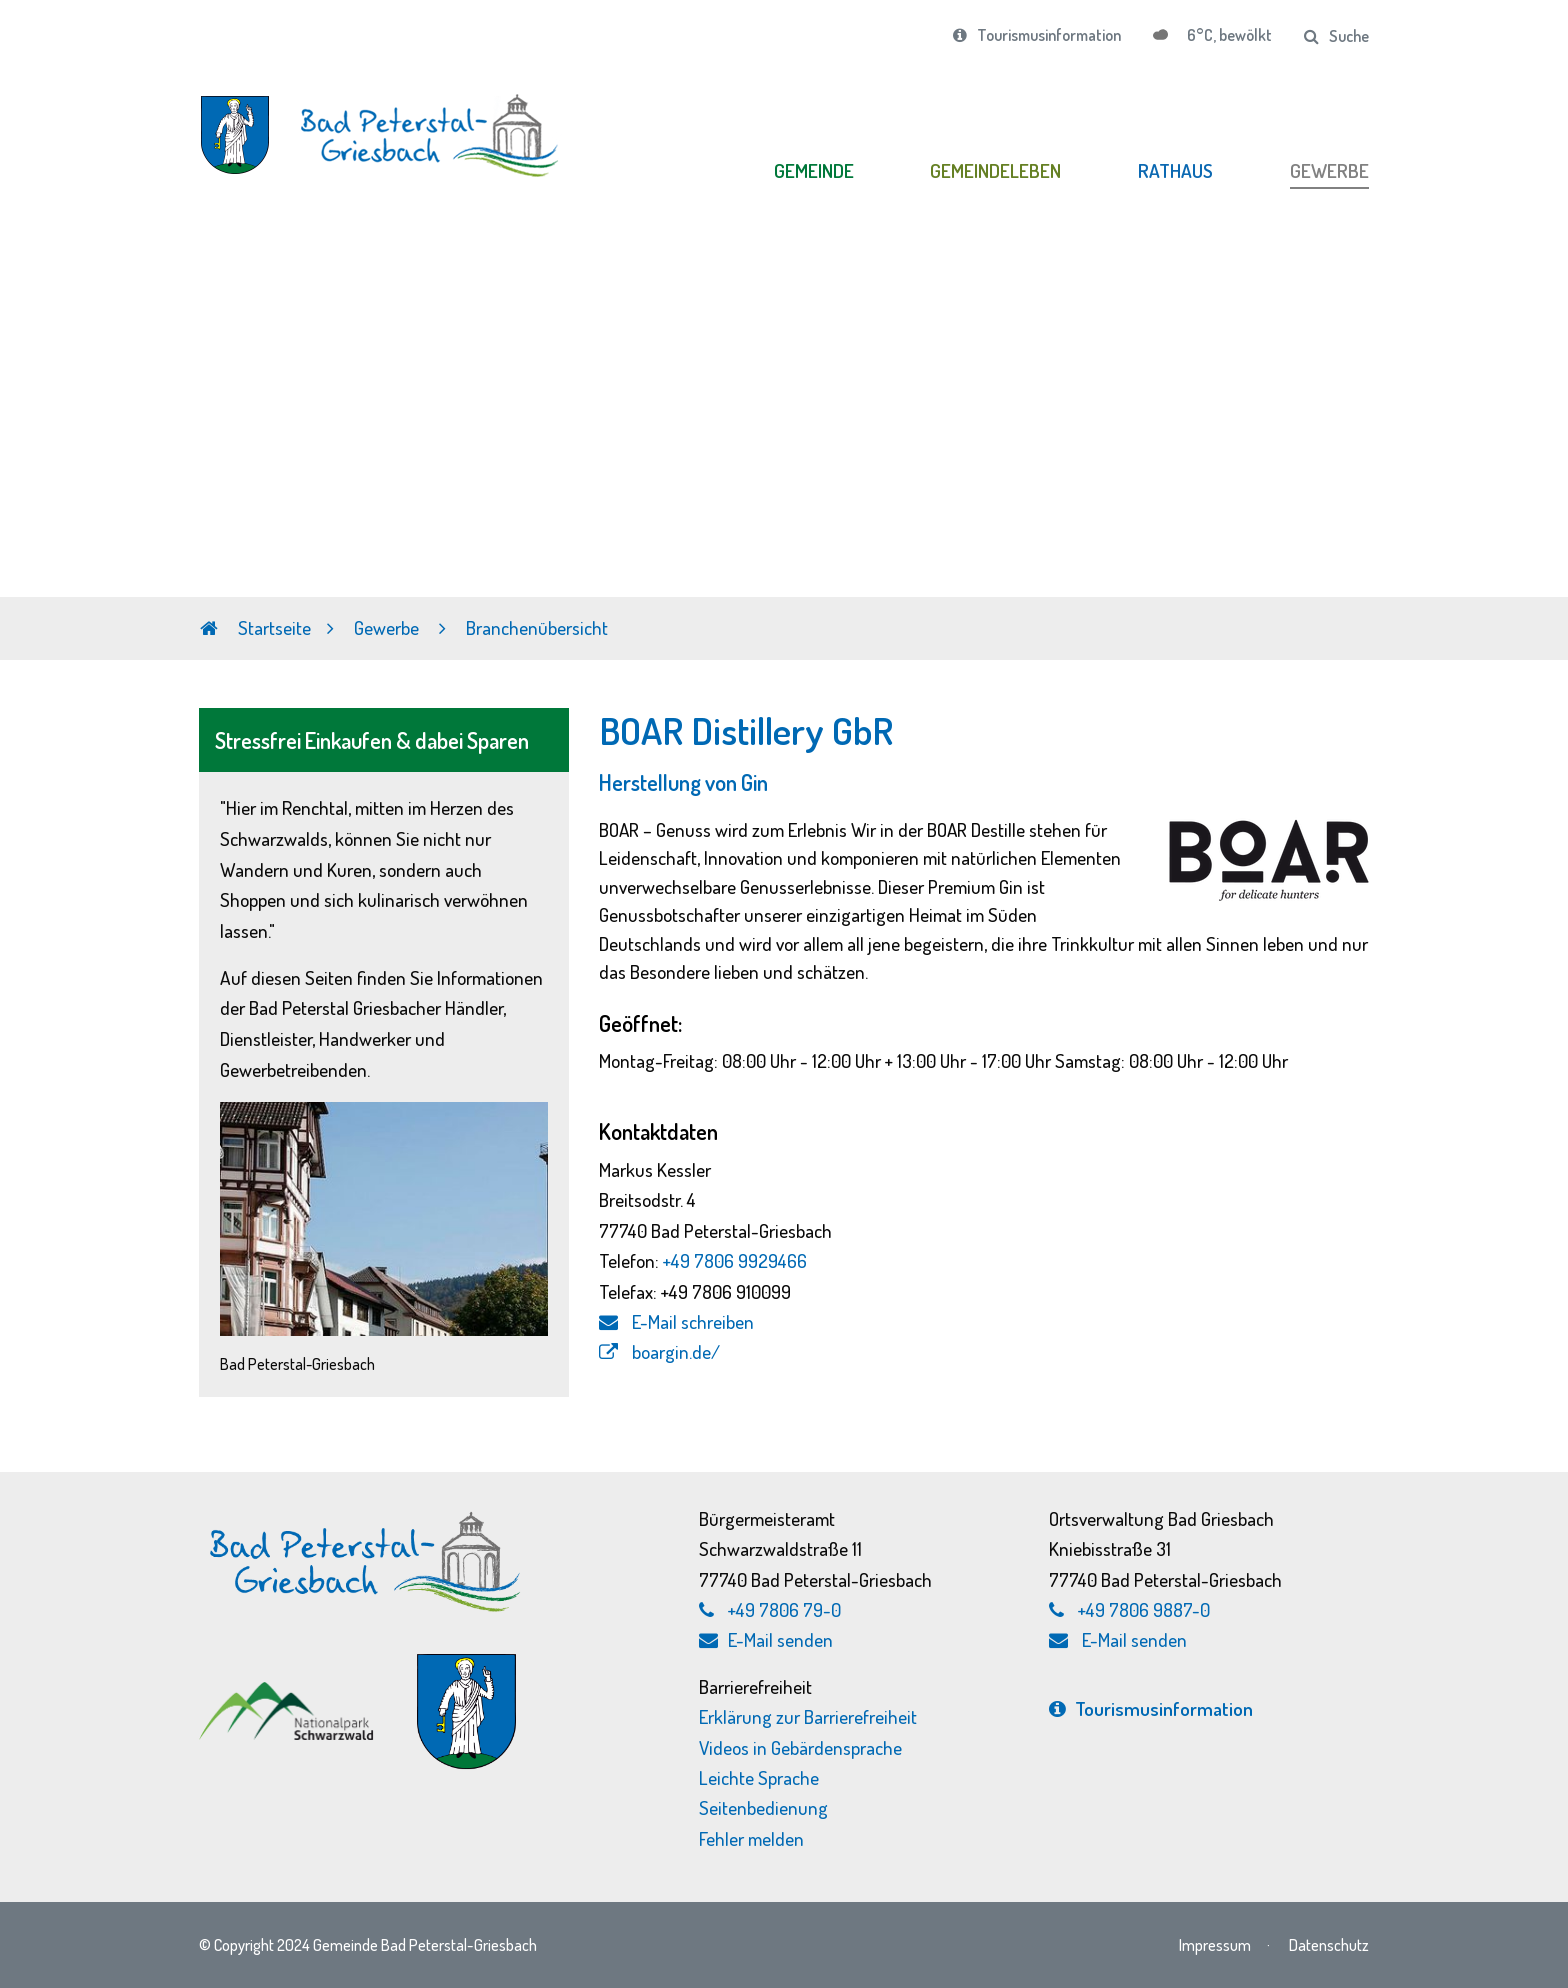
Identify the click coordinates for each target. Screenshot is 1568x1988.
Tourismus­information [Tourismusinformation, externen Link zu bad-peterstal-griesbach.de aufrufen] (1151, 1708)
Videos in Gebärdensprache (800, 1747)
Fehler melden (751, 1838)
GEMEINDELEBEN (995, 170)
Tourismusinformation (1037, 35)
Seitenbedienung (763, 1807)
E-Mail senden (766, 1639)
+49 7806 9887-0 (1144, 1609)
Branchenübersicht (537, 627)
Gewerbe (388, 627)
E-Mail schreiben (676, 1321)
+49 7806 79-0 (784, 1609)
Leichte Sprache (759, 1777)
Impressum (1215, 1944)
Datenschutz (1329, 1944)
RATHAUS (1175, 170)
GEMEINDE (814, 170)
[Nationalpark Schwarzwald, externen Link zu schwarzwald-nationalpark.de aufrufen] (288, 1691)
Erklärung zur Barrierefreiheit (808, 1716)
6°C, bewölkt (1228, 35)
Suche (1336, 36)
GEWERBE (1329, 170)
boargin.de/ (659, 1351)
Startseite (255, 627)
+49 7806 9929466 (735, 1260)
